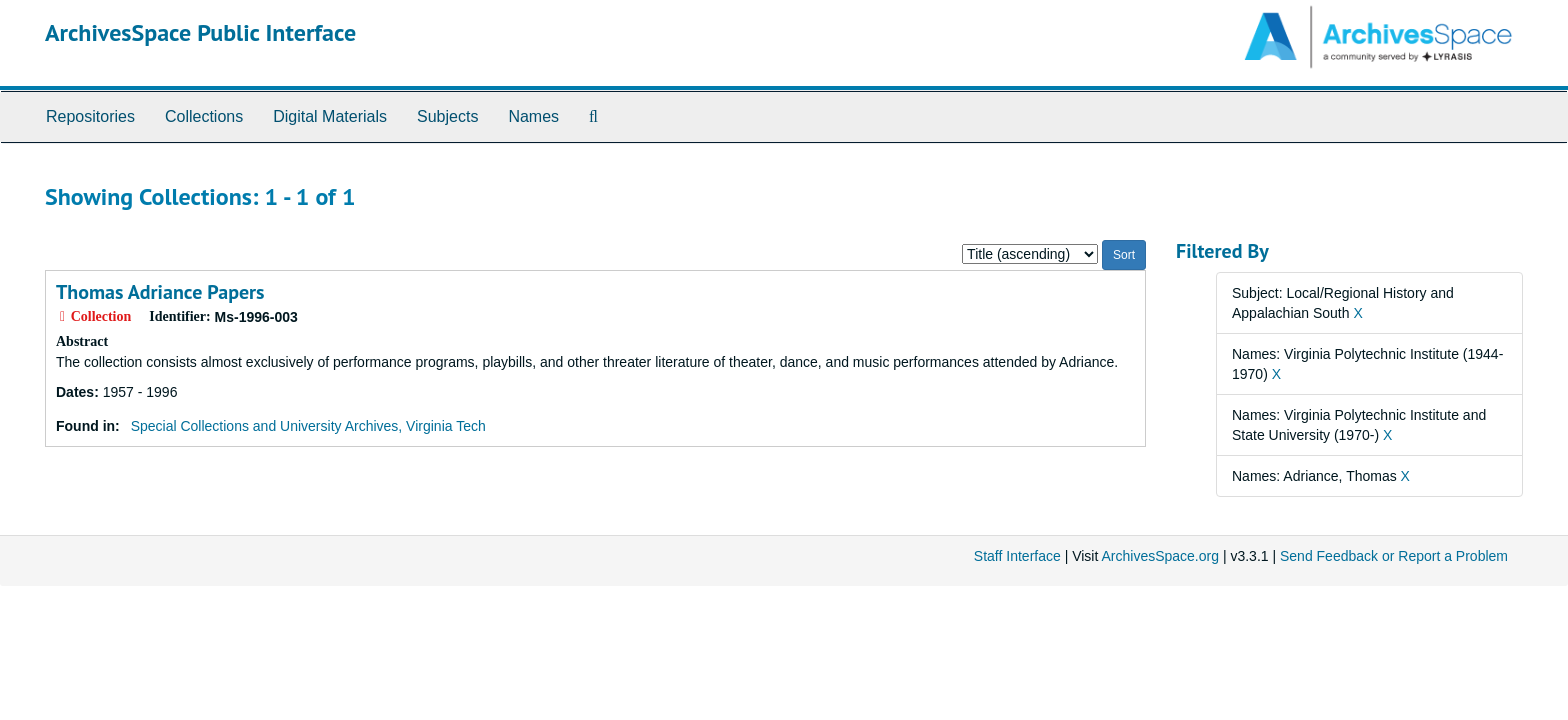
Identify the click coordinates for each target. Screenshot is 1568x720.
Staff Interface (1017, 556)
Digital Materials (330, 116)
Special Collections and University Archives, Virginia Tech (308, 426)
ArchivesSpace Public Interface (200, 32)
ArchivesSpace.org (1160, 556)
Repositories (90, 116)
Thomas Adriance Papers (160, 292)
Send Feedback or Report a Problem (1394, 556)
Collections (204, 116)
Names (533, 116)
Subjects (447, 116)
